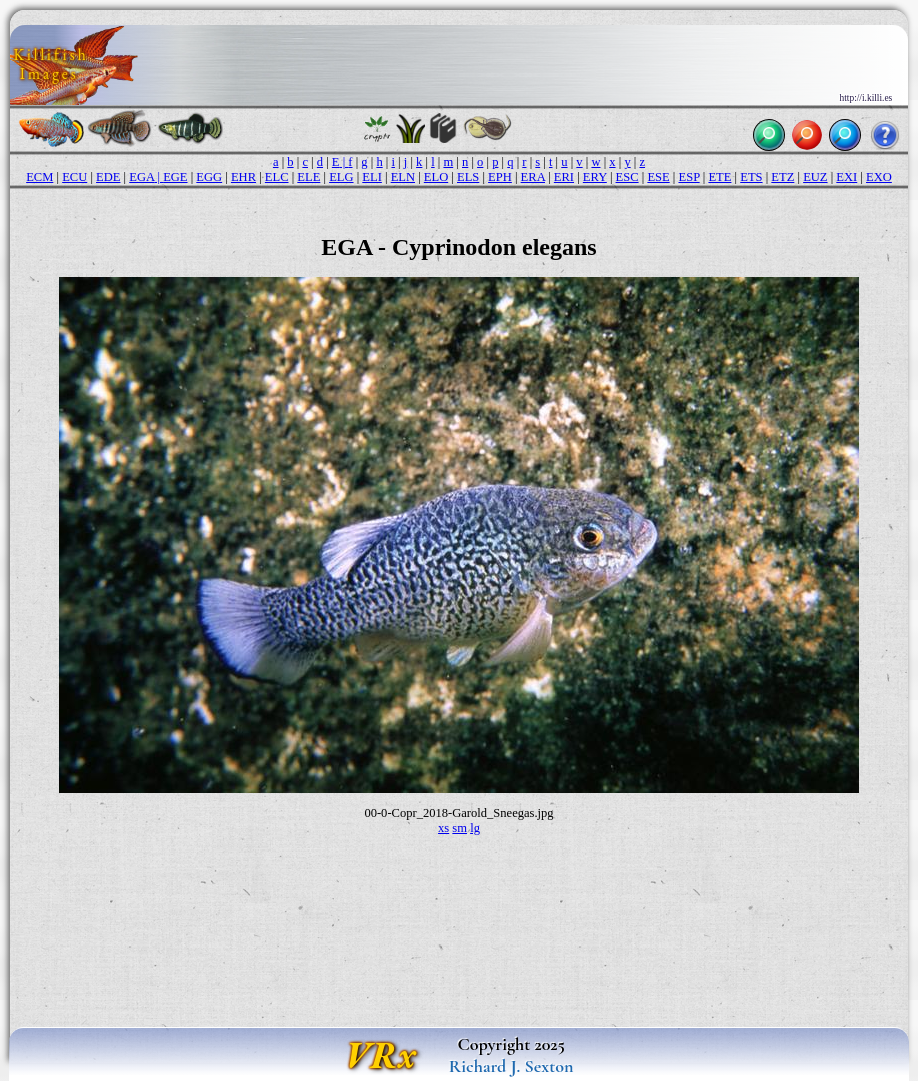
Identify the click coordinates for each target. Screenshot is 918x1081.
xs (443, 828)
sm (459, 828)
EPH (500, 177)
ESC (627, 177)
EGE (175, 177)
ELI (372, 177)
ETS (751, 177)
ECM (39, 177)
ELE (308, 177)
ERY (595, 177)
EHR (243, 177)
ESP (688, 177)
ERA (533, 177)
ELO (436, 177)
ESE (658, 177)
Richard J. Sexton (511, 1066)
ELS (468, 177)
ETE (719, 177)
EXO (879, 177)
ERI (564, 177)
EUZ (815, 177)
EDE (108, 177)
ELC (277, 177)
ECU (74, 177)
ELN (403, 177)
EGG (209, 177)
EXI (846, 177)
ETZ (782, 177)
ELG (341, 177)
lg (475, 828)
